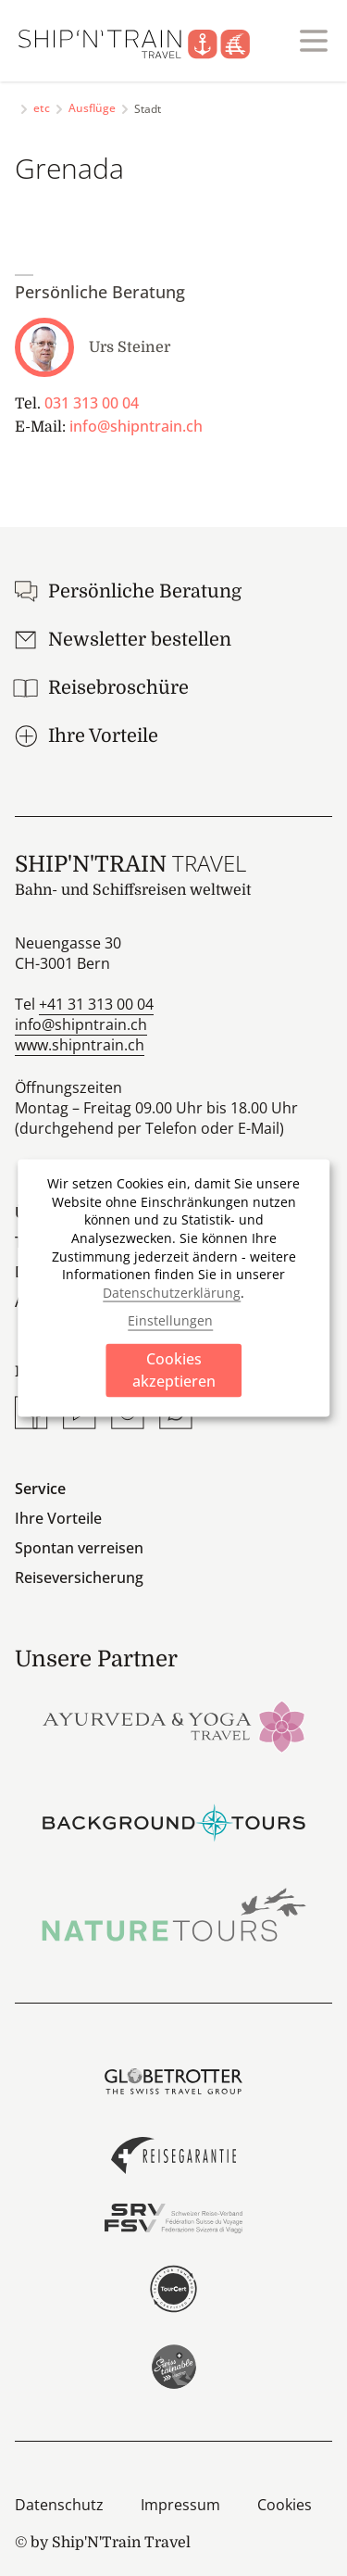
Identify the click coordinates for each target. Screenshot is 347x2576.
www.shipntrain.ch (79, 1045)
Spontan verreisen (79, 1548)
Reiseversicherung (79, 1577)
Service (40, 1488)
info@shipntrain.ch (136, 426)
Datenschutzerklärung (172, 1292)
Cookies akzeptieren (174, 1370)
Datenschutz (59, 2504)
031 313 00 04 (91, 403)
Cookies (284, 2504)
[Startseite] (145, 41)
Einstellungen (170, 1319)
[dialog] (174, 1288)
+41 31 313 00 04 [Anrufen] (96, 1004)
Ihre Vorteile (58, 1518)
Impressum (180, 2504)
